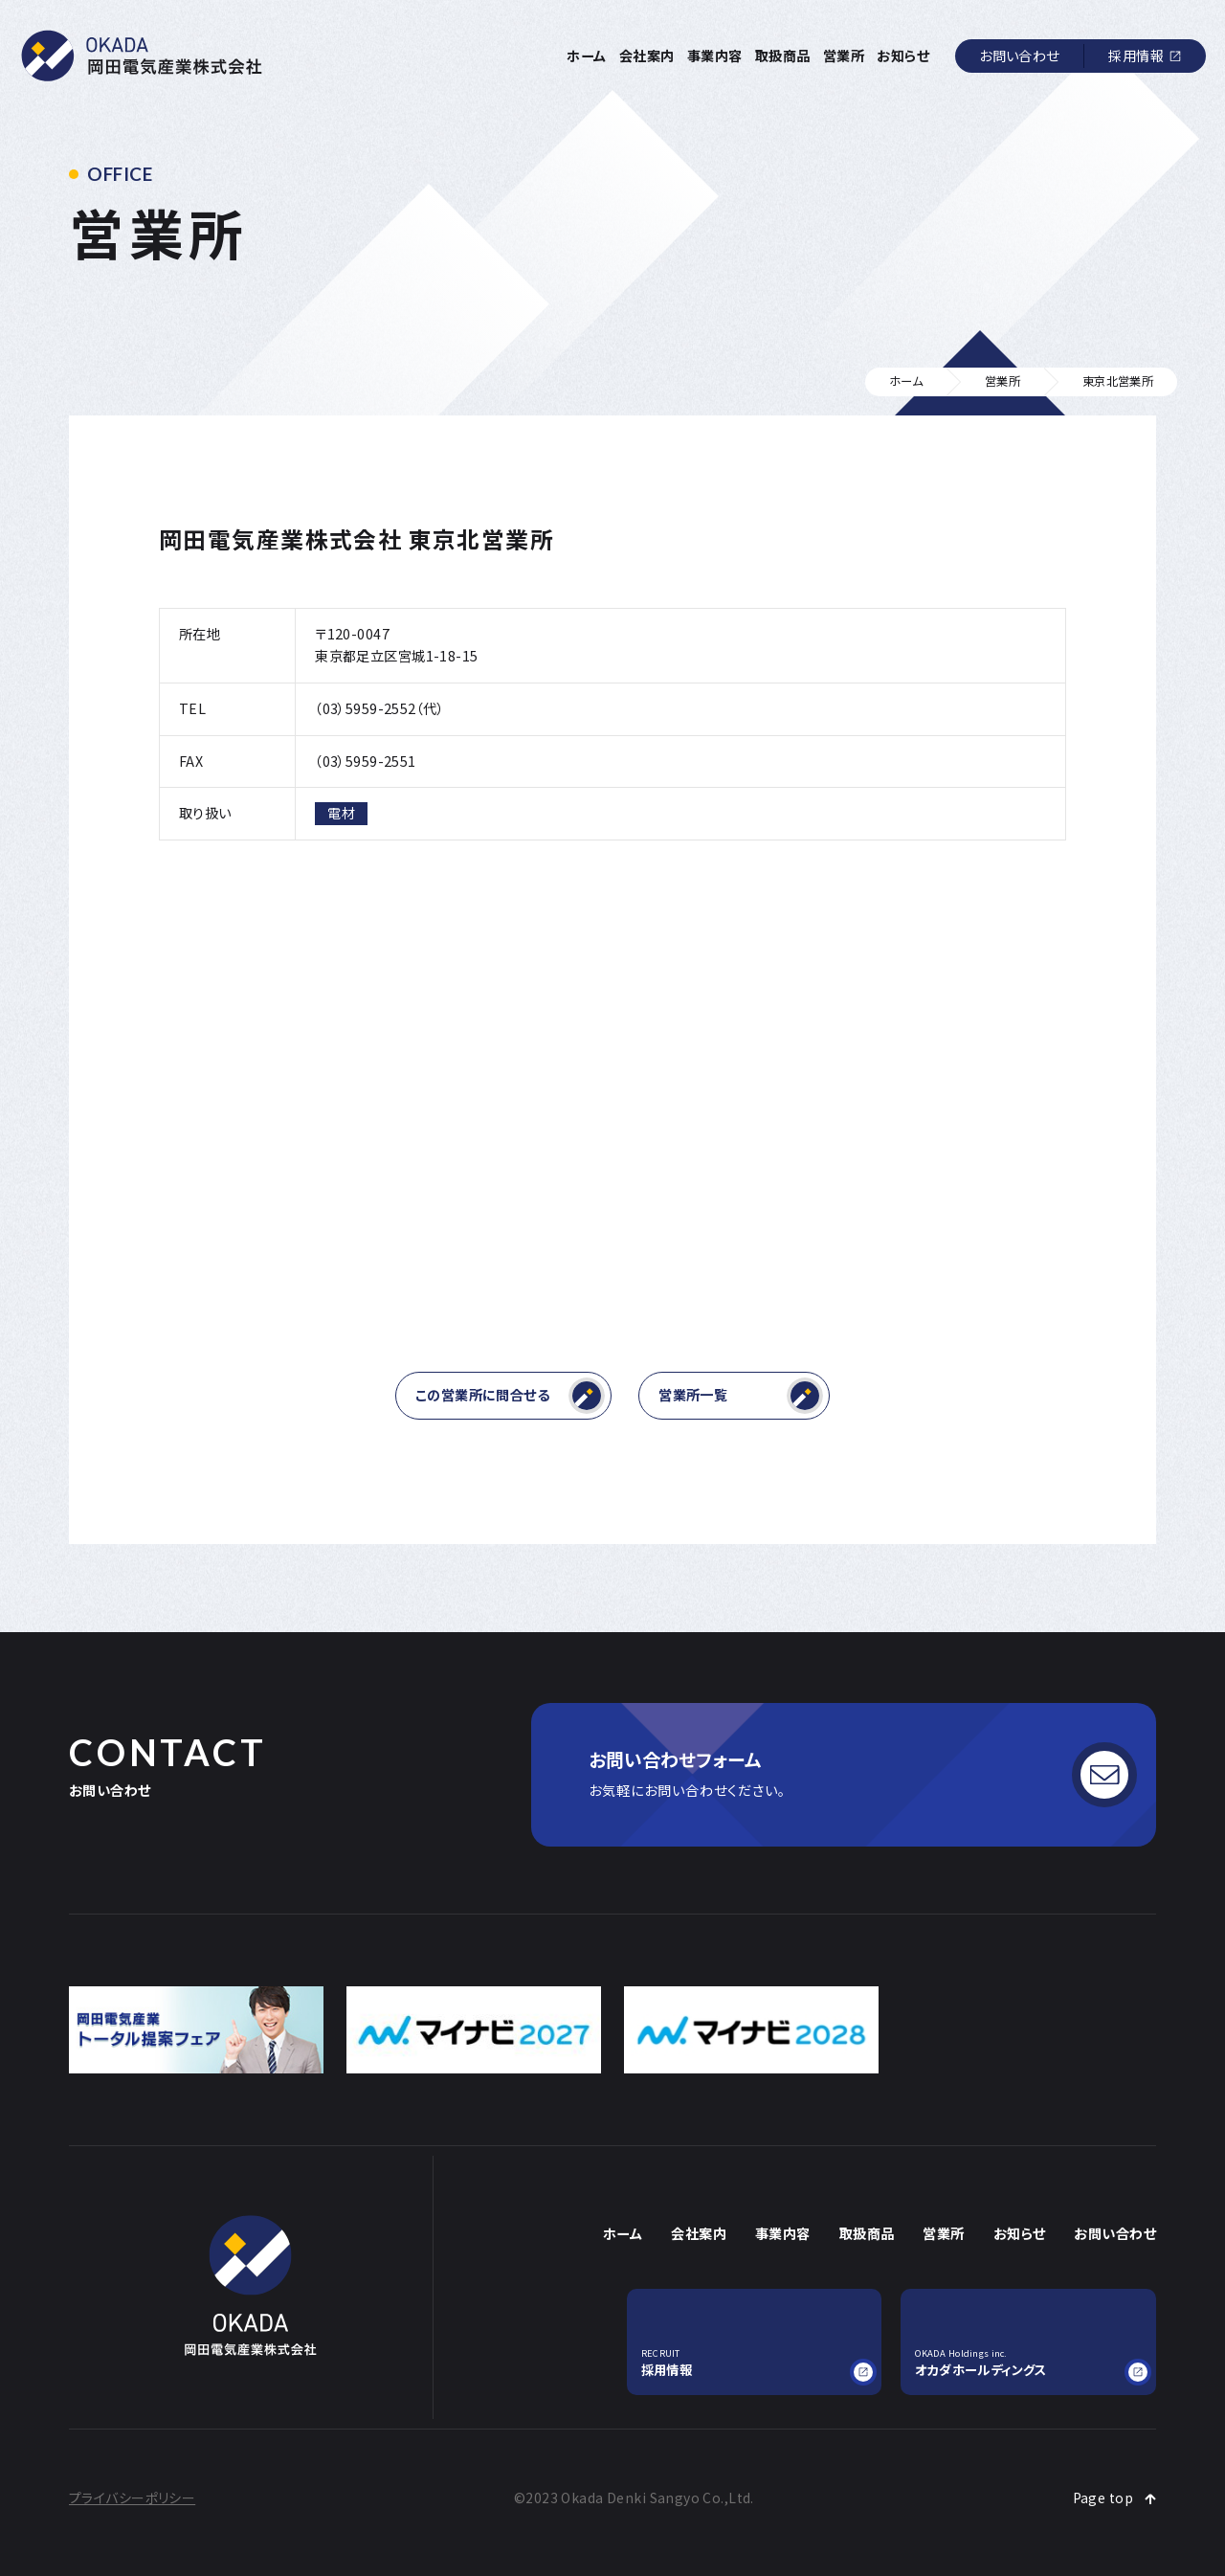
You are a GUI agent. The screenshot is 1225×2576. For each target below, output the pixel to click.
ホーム (586, 55)
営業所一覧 (740, 1396)
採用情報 (1136, 55)
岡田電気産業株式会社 (142, 56)
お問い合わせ (1019, 55)
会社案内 (647, 55)
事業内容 (715, 55)
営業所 (843, 55)
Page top (1103, 2497)
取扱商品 (783, 55)
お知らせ (903, 55)
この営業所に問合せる (510, 1396)
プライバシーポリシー (132, 2497)
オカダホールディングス (1028, 2362)
